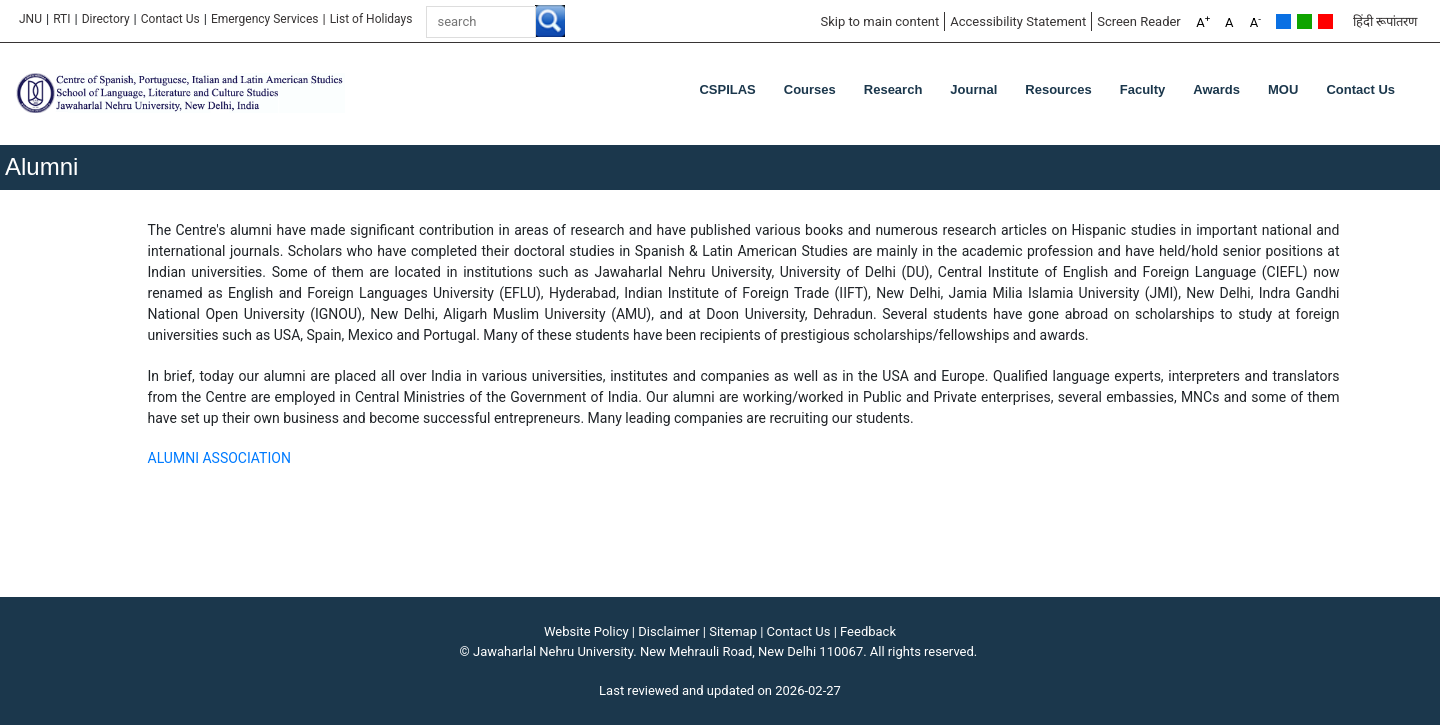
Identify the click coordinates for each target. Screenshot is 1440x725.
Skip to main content (879, 21)
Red (1325, 21)
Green (1304, 21)
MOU (1283, 89)
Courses (810, 89)
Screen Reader (1139, 21)
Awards (1216, 89)
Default (1283, 21)
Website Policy (586, 631)
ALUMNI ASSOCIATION (219, 458)
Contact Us (170, 19)
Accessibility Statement (1018, 21)
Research (893, 89)
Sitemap (733, 631)
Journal (973, 89)
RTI (61, 19)
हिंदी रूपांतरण (1385, 21)
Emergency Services (265, 19)
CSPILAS (727, 89)
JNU (30, 19)
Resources (1058, 89)
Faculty (1143, 89)
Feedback (868, 631)
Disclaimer (668, 631)
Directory (106, 19)
